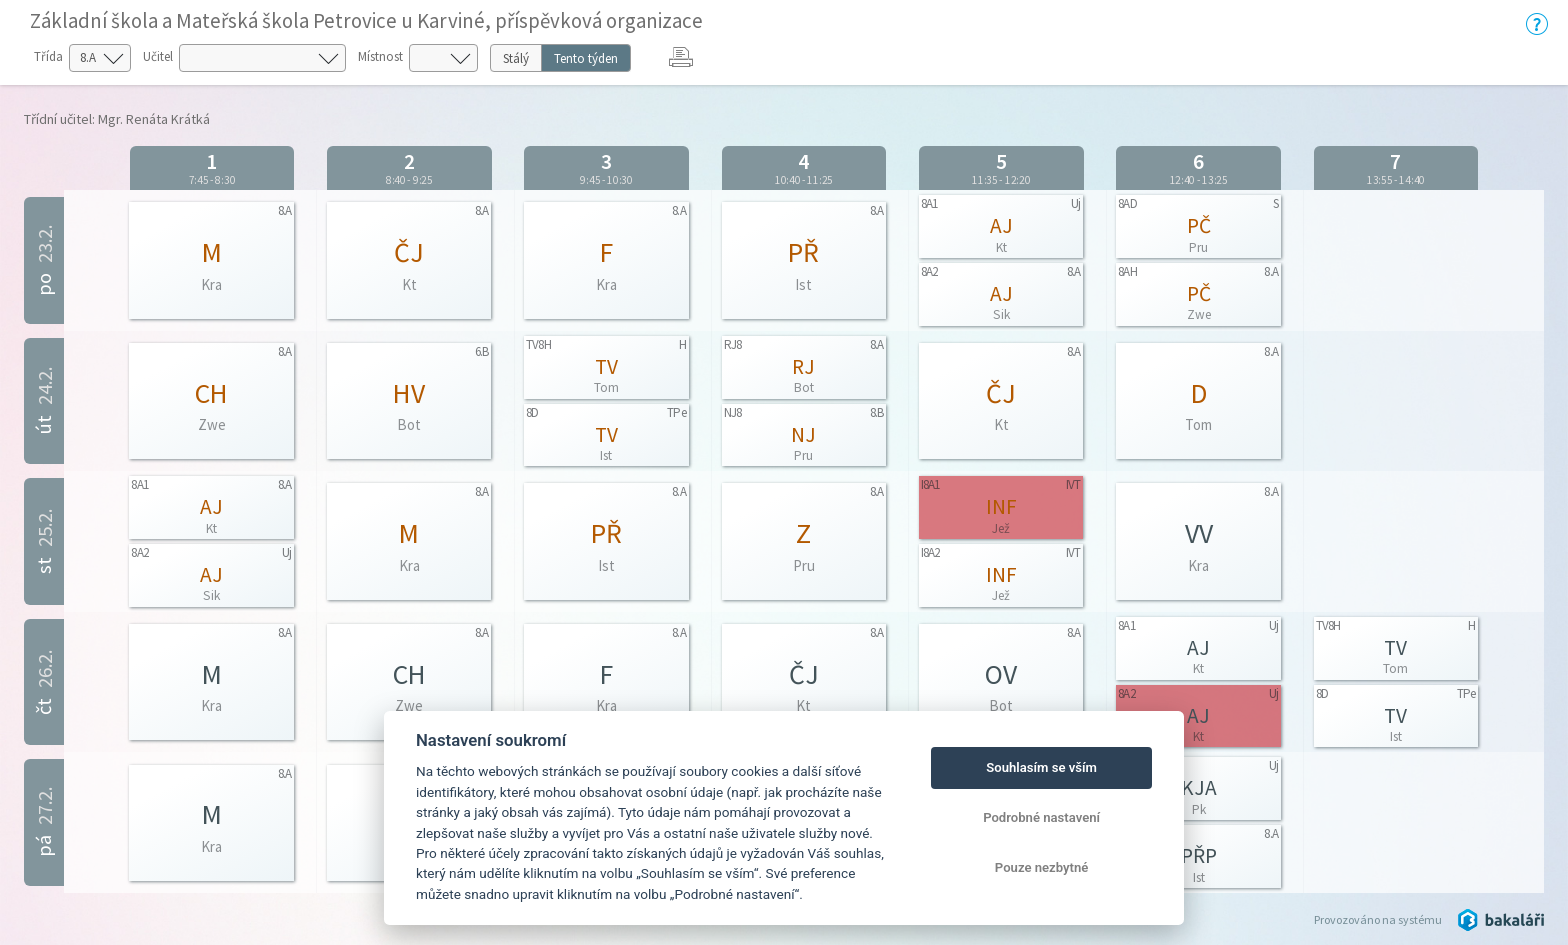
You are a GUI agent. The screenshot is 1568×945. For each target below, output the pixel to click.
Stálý (516, 58)
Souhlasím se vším (1041, 767)
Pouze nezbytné (1042, 867)
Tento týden (586, 58)
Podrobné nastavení (1041, 817)
